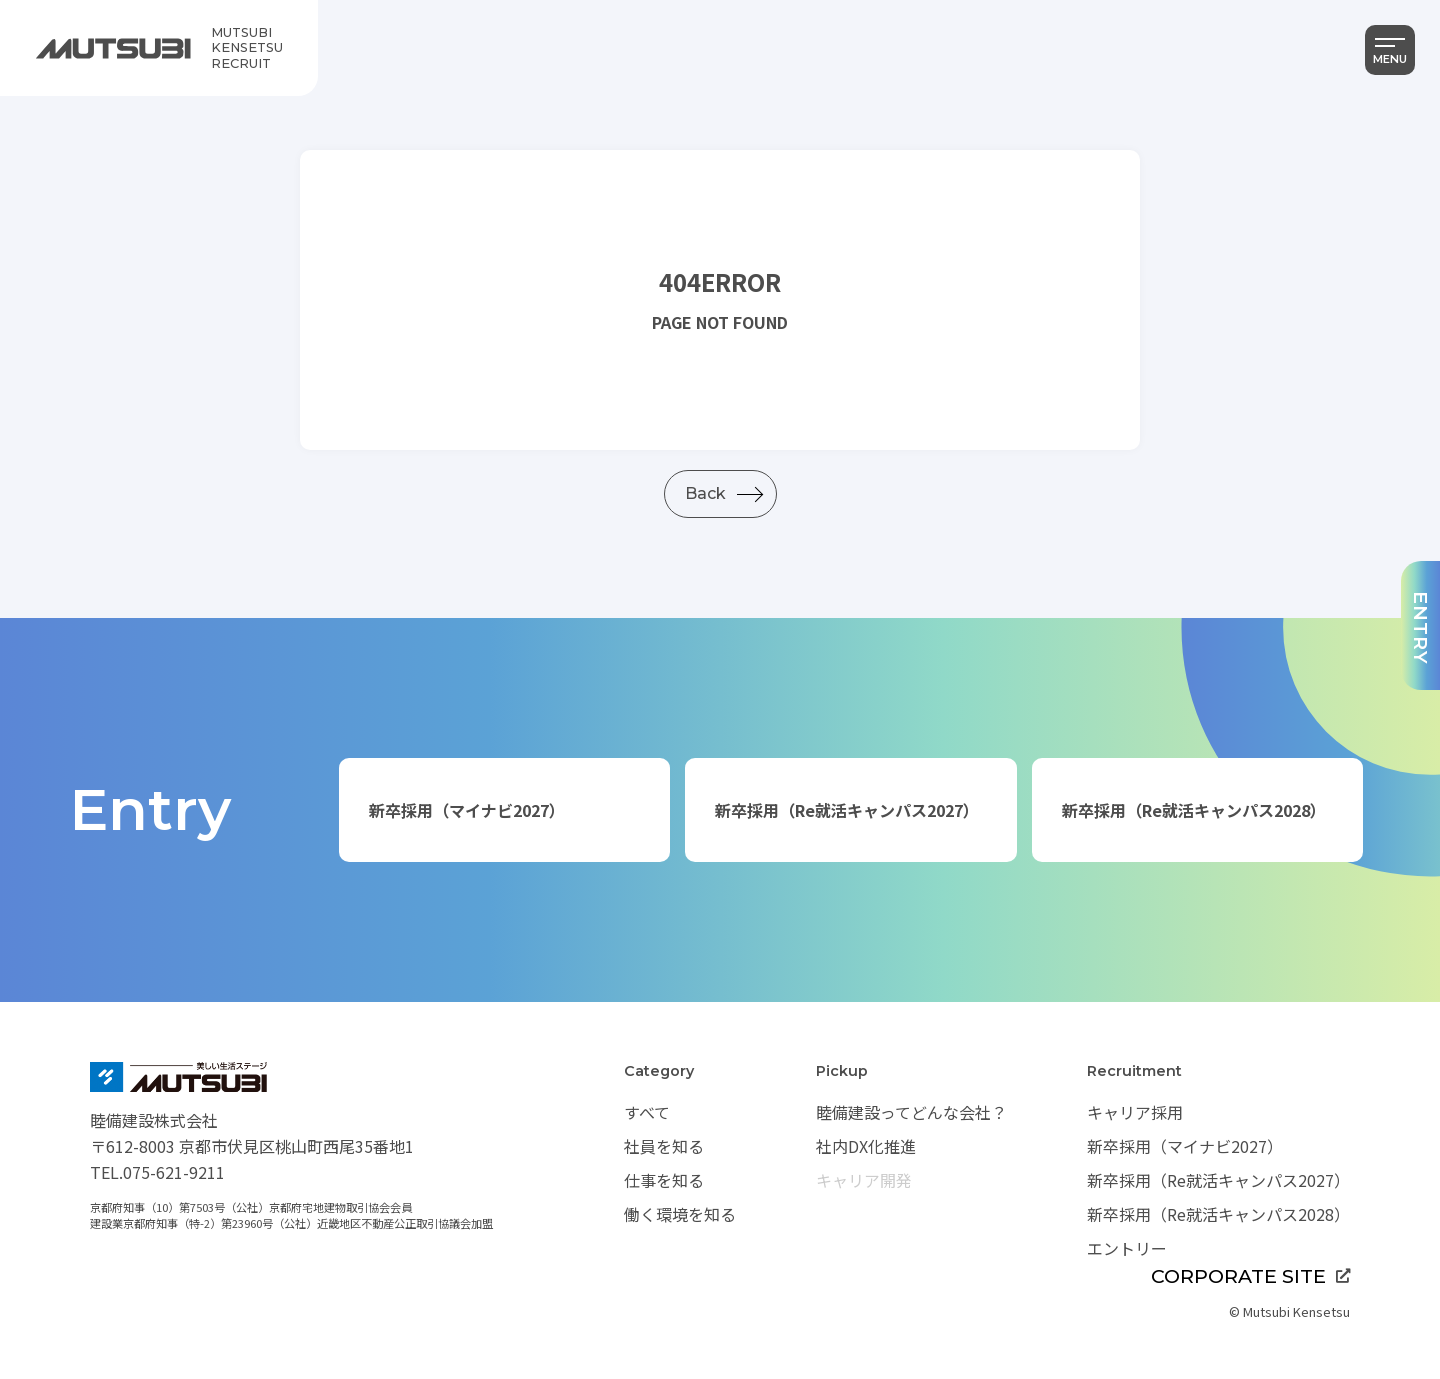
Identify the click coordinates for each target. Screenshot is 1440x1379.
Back (705, 493)
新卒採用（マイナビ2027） (467, 810)
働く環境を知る (680, 1214)
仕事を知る (664, 1180)
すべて (647, 1112)
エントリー (1127, 1248)
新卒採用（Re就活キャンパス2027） (847, 810)
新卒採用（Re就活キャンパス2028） (1194, 810)
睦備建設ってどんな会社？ (911, 1112)
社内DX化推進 (866, 1146)
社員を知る (664, 1146)
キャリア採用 (1135, 1112)
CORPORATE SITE (1250, 1276)
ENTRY (1421, 628)
